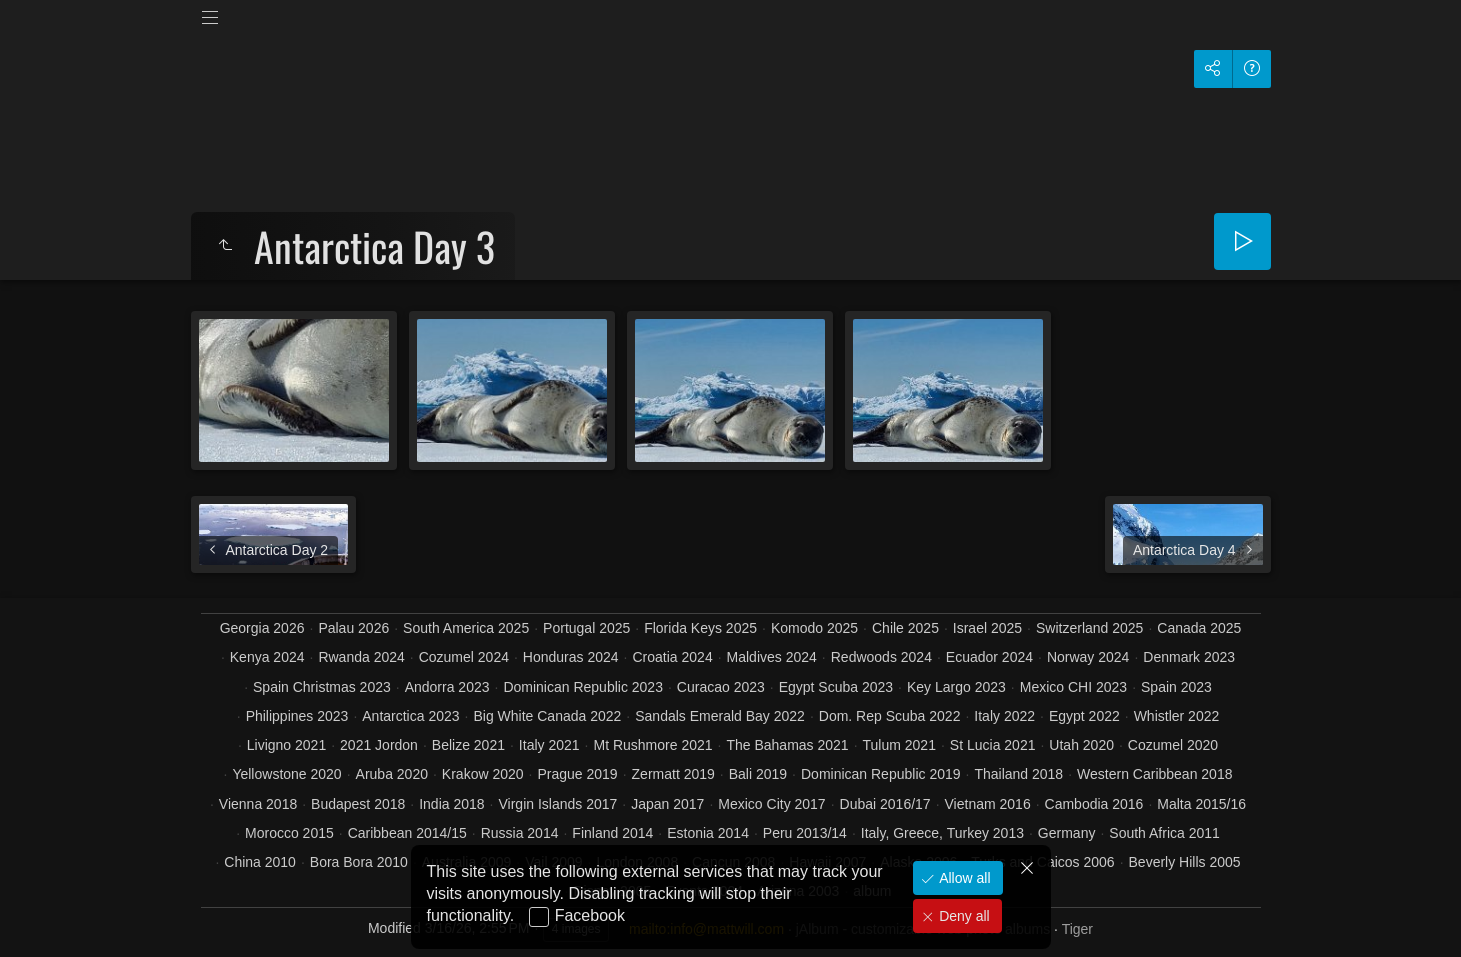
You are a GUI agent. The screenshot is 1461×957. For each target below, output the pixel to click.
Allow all (962, 878)
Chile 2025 (905, 628)
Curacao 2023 (721, 687)
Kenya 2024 (267, 657)
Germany (1067, 833)
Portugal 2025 (586, 628)
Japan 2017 (667, 804)
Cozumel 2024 (464, 657)
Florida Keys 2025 (700, 628)
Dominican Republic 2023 (583, 687)
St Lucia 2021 (993, 745)
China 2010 (260, 862)
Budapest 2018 (358, 804)
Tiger (1077, 929)
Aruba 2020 (392, 774)
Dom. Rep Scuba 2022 (890, 716)
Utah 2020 (1081, 745)
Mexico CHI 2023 (1073, 687)
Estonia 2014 (708, 833)
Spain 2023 (1176, 687)
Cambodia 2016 (1094, 804)
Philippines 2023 (297, 716)
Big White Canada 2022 (547, 716)
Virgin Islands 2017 (557, 804)
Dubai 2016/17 (885, 804)
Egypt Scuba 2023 (836, 687)
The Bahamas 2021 (787, 745)
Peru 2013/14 (805, 833)
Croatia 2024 (673, 657)
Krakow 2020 (483, 774)
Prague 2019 (577, 774)
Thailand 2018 (1018, 774)
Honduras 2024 (571, 657)
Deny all (962, 916)
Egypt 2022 (1084, 716)
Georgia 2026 (262, 628)
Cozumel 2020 (1173, 745)
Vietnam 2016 (988, 804)
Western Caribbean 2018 (1154, 774)
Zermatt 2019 (673, 774)
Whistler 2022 (1177, 716)
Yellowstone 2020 (286, 774)
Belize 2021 (468, 745)
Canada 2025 (1199, 628)
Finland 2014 (612, 833)
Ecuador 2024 (989, 657)
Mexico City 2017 (771, 804)
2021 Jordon (379, 745)
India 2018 (451, 804)
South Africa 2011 (1164, 833)
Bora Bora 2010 (359, 862)
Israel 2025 (987, 628)
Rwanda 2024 (361, 657)
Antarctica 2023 (410, 716)
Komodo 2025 (814, 628)
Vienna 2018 (258, 804)
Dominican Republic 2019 (881, 774)
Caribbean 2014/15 (407, 833)
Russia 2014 (520, 833)
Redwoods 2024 (881, 657)
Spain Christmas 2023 (322, 687)
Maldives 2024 (772, 657)
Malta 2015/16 (1201, 804)
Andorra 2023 (447, 687)
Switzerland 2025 (1089, 628)
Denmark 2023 (1189, 657)
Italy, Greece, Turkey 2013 (942, 833)
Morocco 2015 (289, 833)
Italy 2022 (1004, 716)
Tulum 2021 (899, 745)
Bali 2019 (758, 774)
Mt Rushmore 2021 (652, 745)
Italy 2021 (549, 745)
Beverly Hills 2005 (1185, 862)
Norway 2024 (1088, 657)
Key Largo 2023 (956, 687)
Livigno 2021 (286, 745)
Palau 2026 (353, 628)
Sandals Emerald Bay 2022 (720, 716)
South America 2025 (466, 628)
